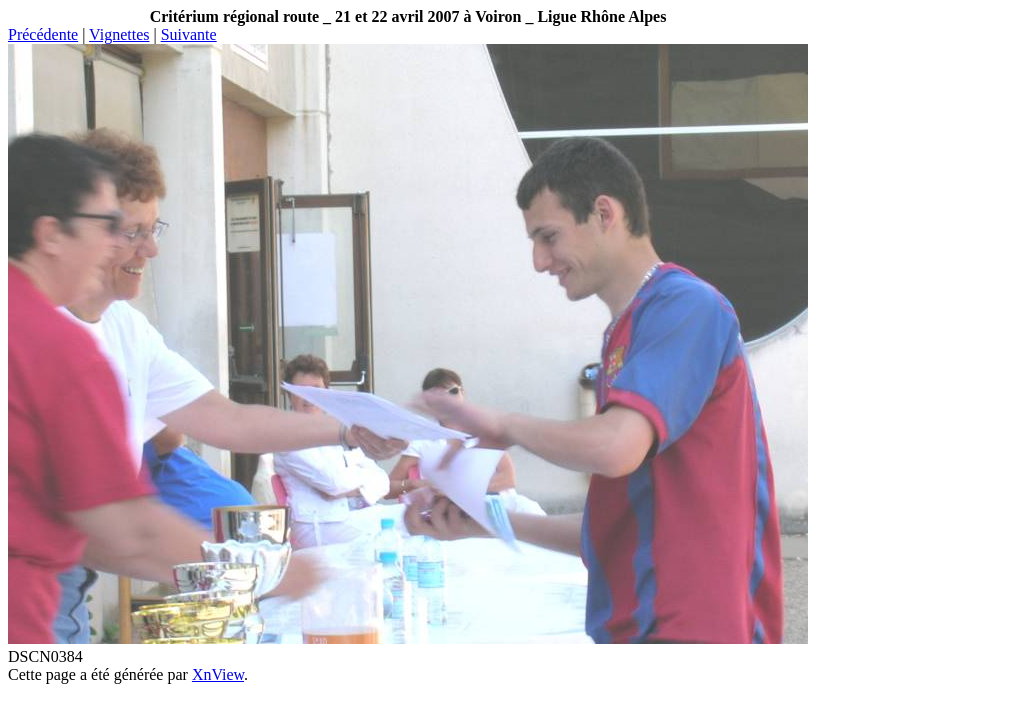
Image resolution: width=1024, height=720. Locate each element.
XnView (218, 674)
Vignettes (119, 34)
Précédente (43, 34)
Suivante (189, 34)
